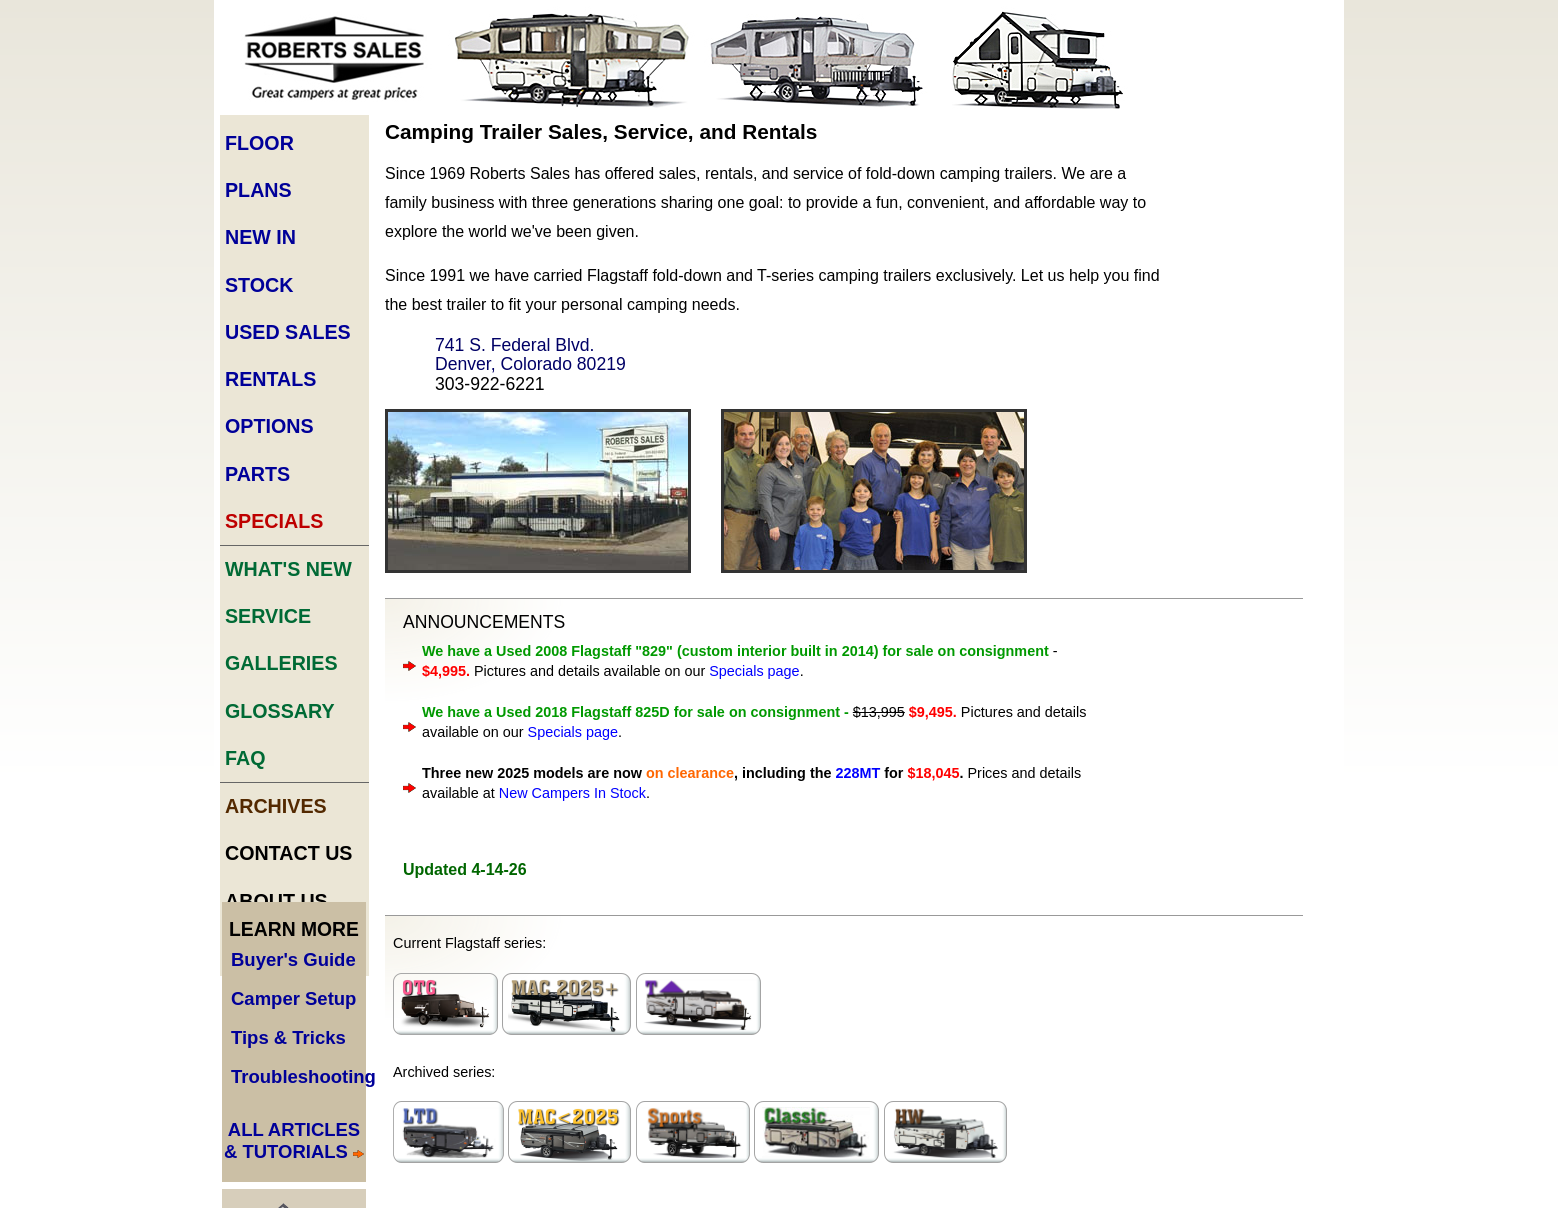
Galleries (281, 663)
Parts (257, 474)
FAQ (245, 758)
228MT (857, 773)
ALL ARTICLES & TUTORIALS (292, 1140)
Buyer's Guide (293, 959)
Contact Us (289, 853)
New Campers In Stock (572, 793)
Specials (274, 521)
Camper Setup (293, 998)
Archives (276, 806)
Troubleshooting (303, 1076)
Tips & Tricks (288, 1037)
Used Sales (288, 332)
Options (269, 426)
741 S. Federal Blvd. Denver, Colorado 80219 (530, 354)
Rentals (270, 379)
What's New (288, 569)
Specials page (754, 671)
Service (268, 616)
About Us (276, 901)
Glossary (280, 711)
